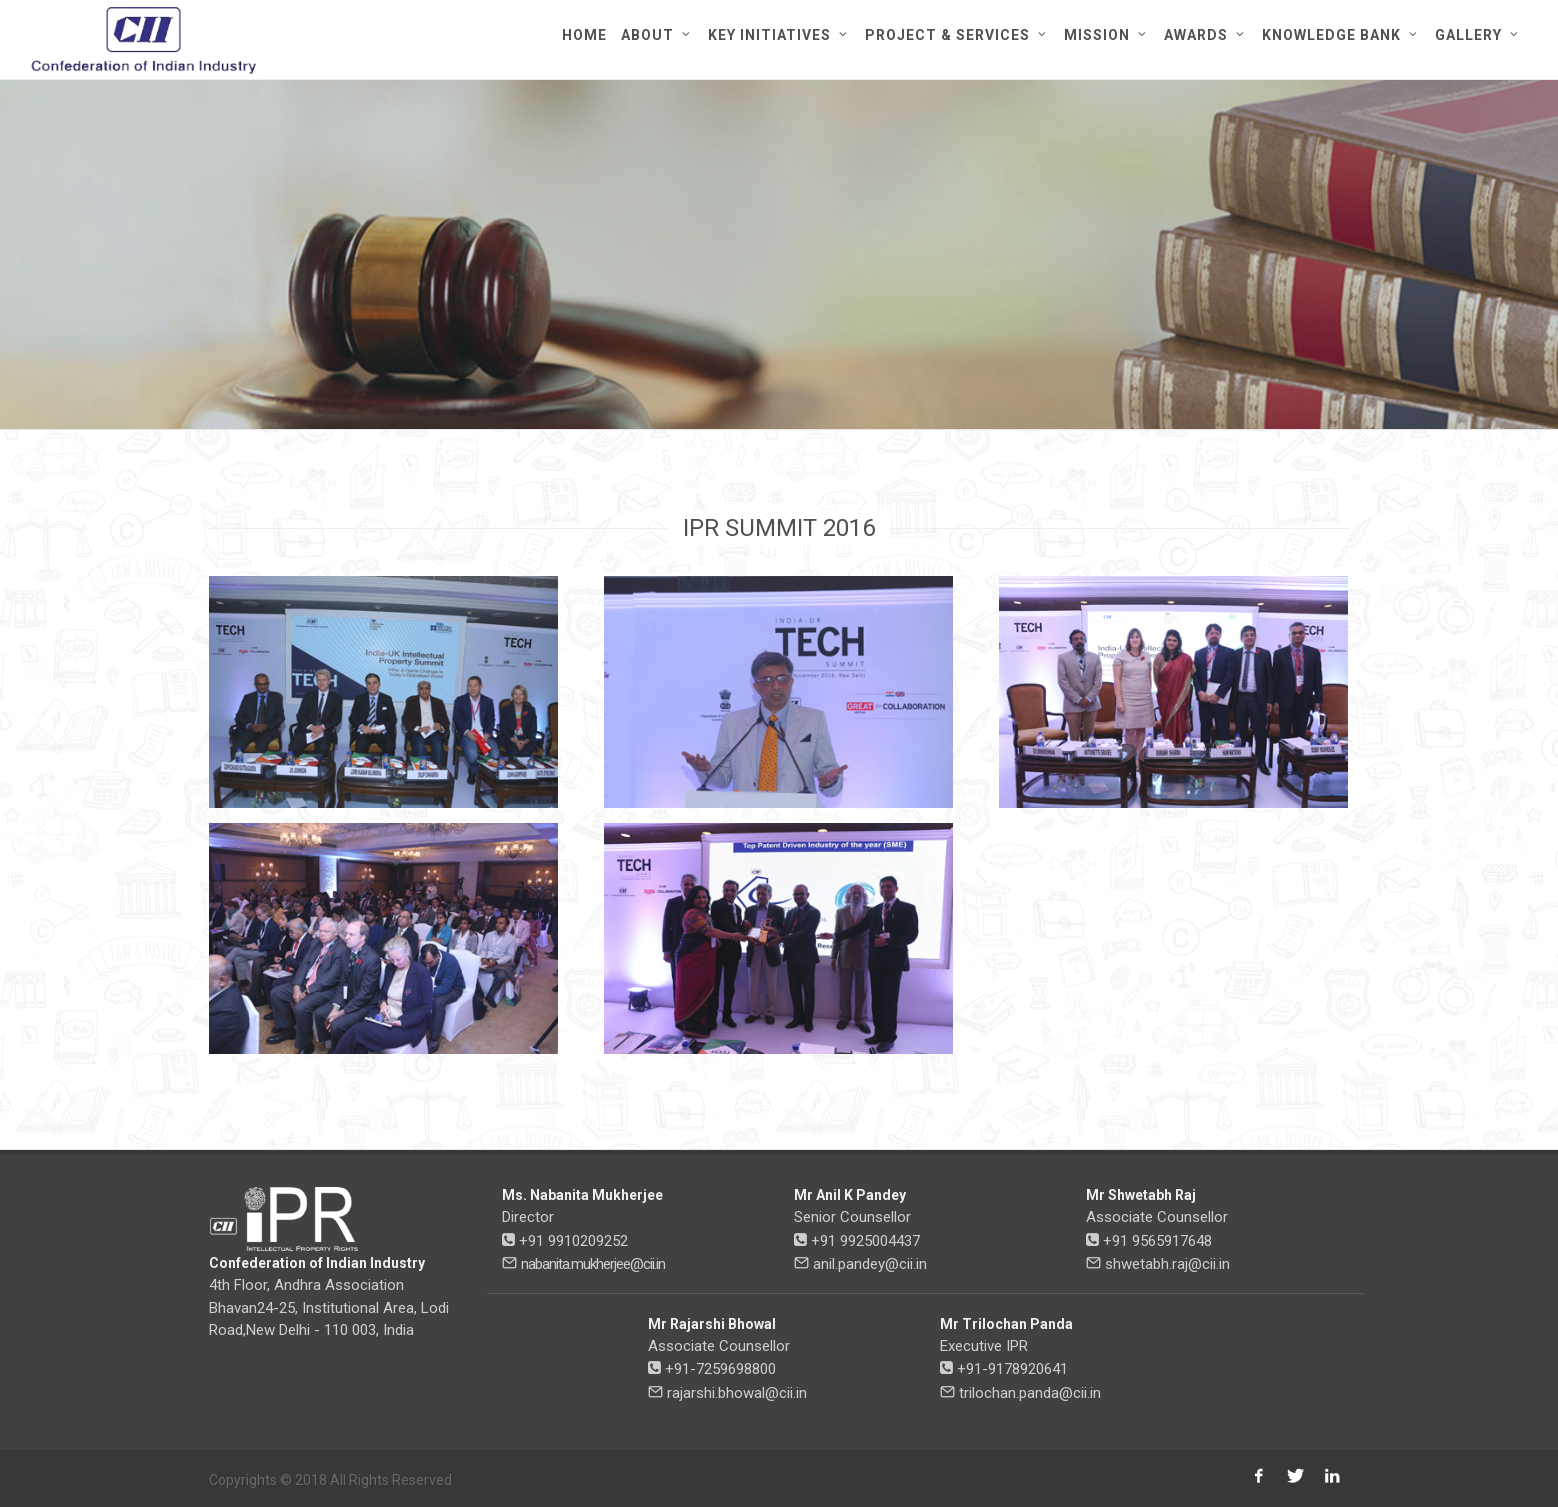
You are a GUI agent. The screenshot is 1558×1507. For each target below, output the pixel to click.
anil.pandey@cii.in (870, 1264)
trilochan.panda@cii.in (1030, 1393)
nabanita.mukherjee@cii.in (593, 1264)
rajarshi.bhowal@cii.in (737, 1393)
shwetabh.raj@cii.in (1167, 1264)
